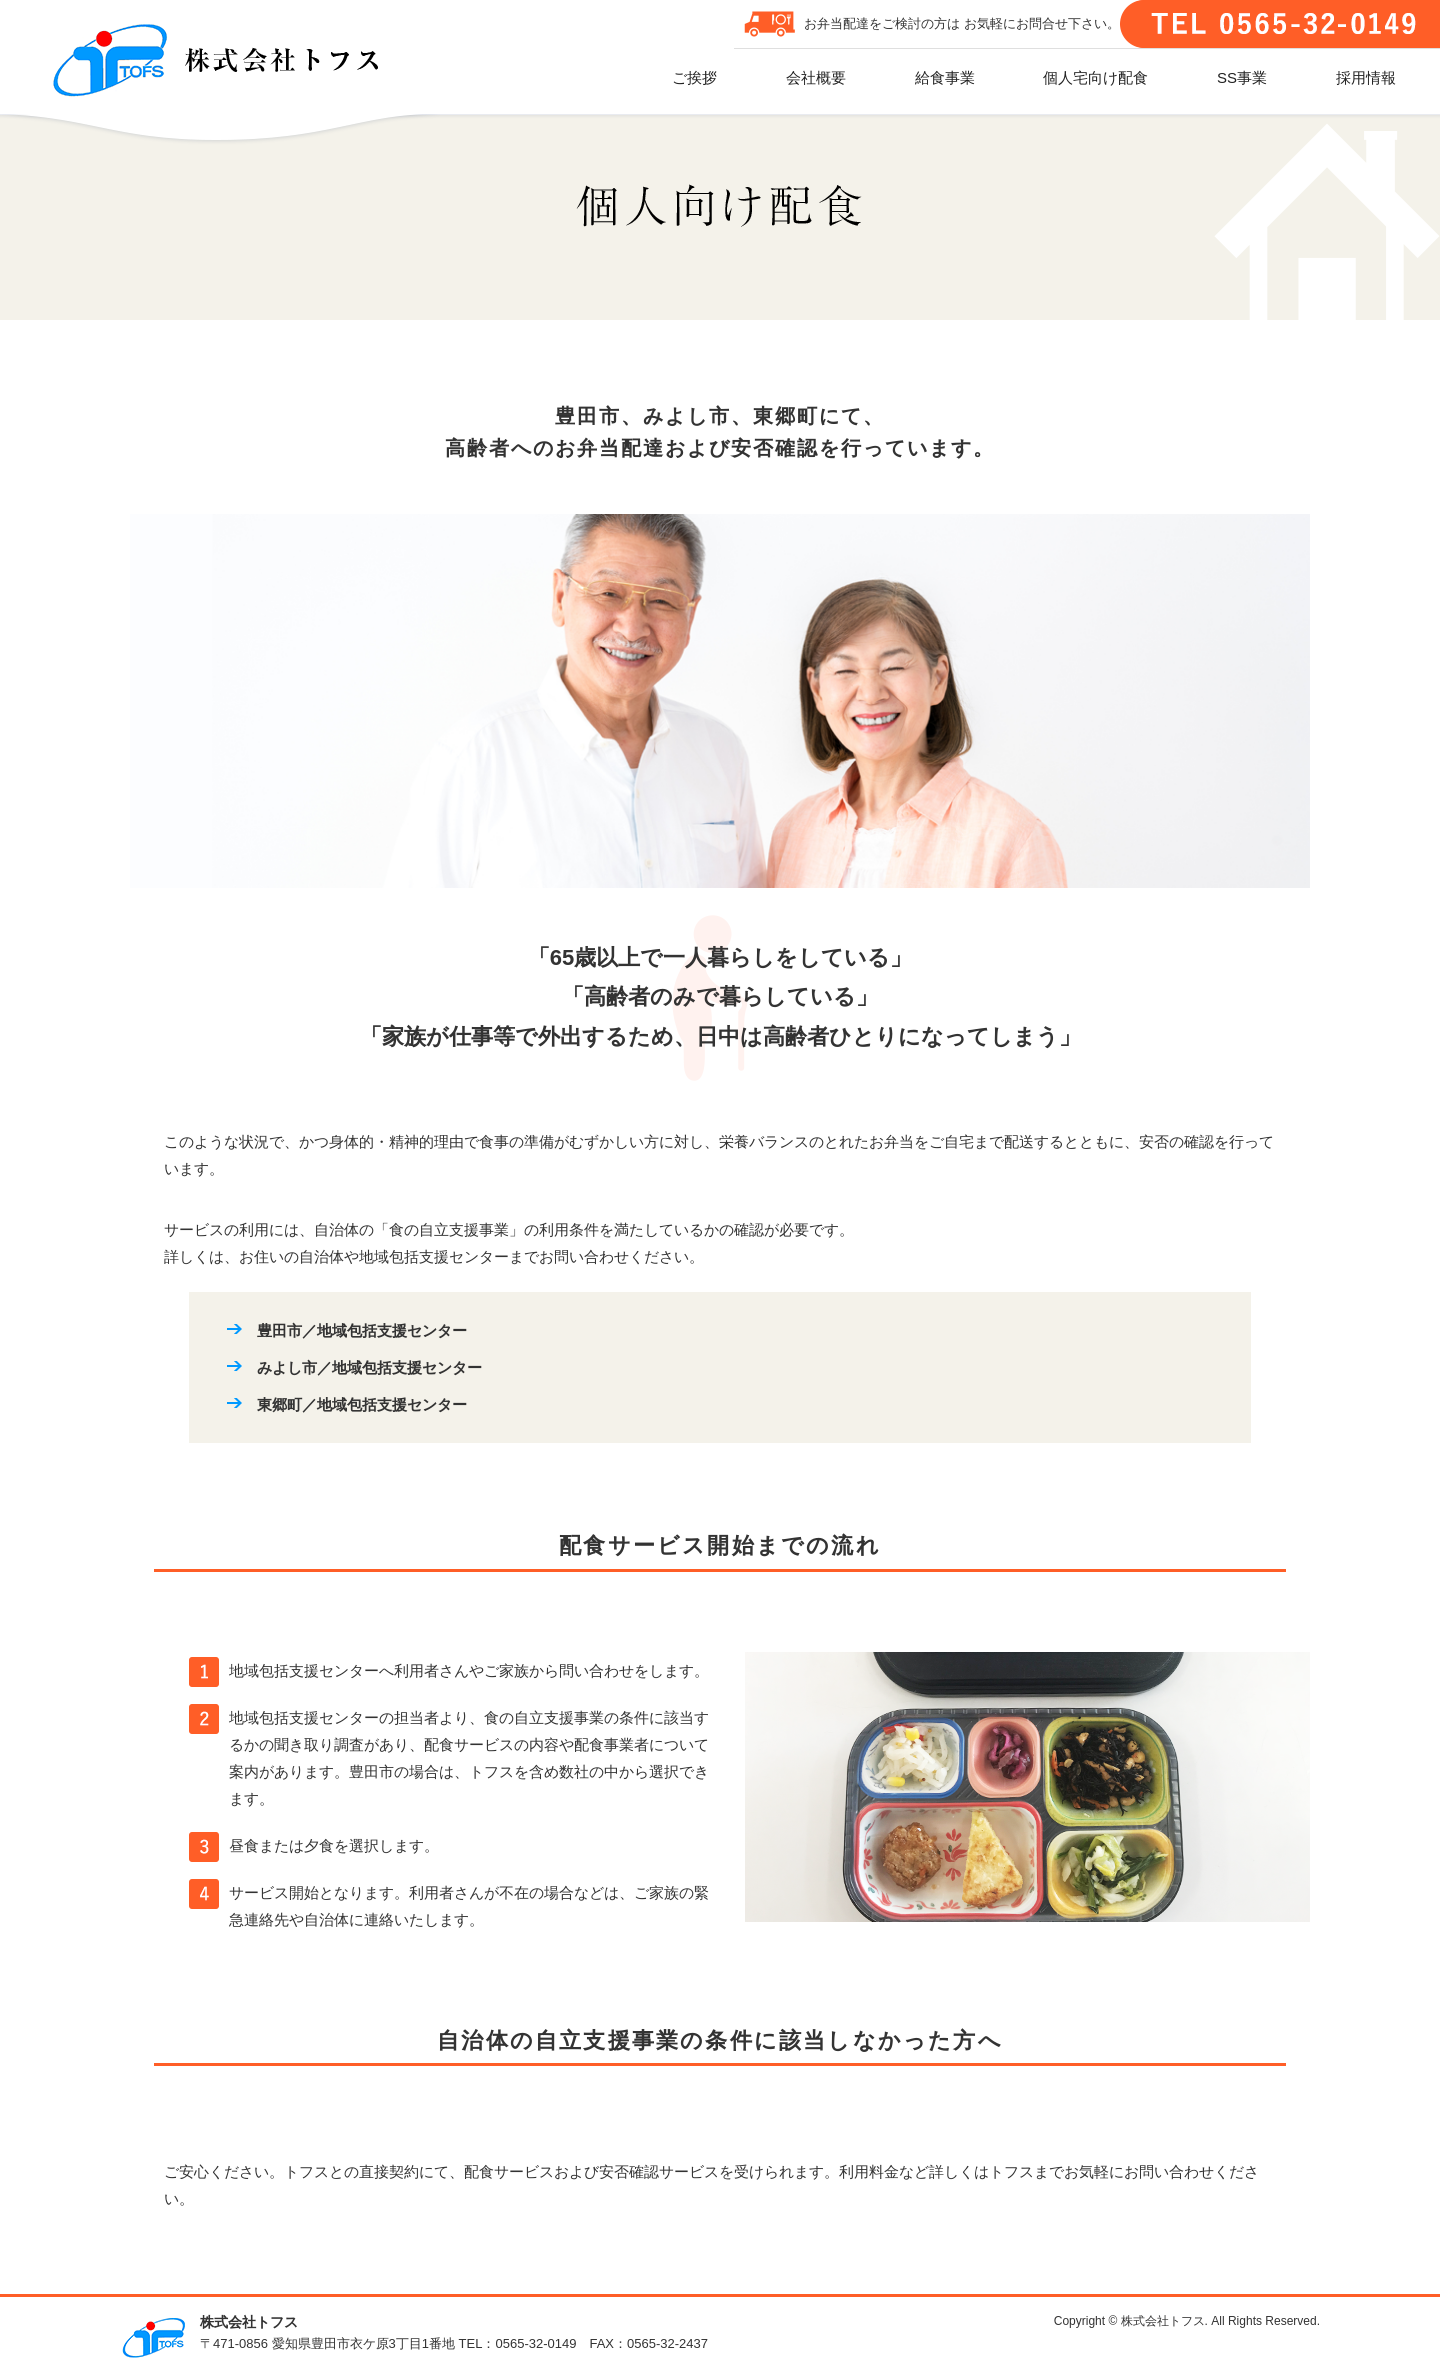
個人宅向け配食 (1095, 77)
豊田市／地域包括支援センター (362, 1330)
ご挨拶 (694, 77)
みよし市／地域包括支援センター (369, 1367)
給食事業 (945, 77)
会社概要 (816, 77)
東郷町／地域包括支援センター (362, 1404)
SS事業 (1242, 77)
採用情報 (1366, 77)
